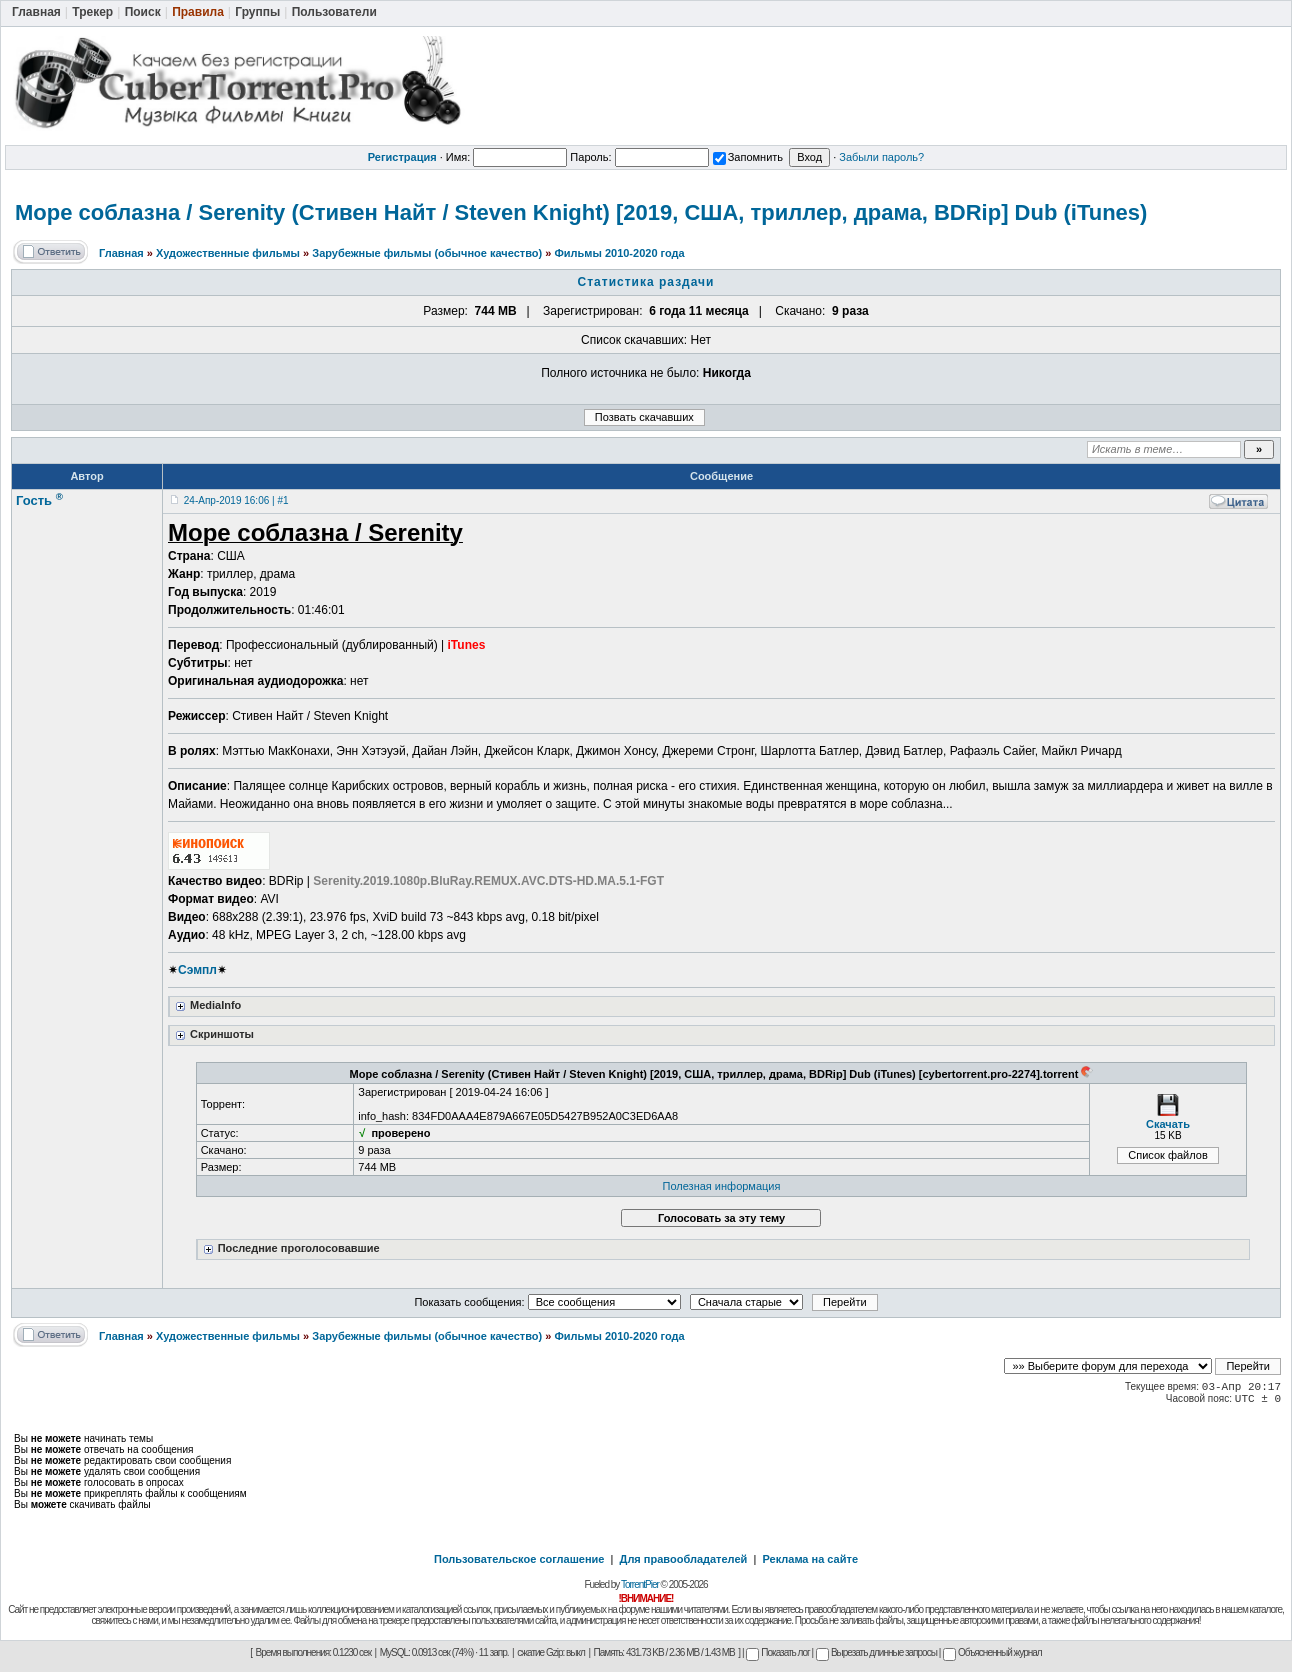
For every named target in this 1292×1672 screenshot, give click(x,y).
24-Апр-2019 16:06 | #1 (236, 500)
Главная (121, 253)
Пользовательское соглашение (519, 1559)
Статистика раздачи (646, 282)
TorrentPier (640, 1584)
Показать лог (777, 1652)
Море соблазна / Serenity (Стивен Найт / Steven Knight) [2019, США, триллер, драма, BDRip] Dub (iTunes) (581, 212)
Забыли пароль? (881, 157)
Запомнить (748, 157)
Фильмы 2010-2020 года (619, 253)
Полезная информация (722, 1186)
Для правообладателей (684, 1559)
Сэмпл (197, 970)
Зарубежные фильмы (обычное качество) (427, 253)
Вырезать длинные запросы (876, 1652)
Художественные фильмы (228, 253)
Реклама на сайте (810, 1559)
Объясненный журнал (992, 1652)
